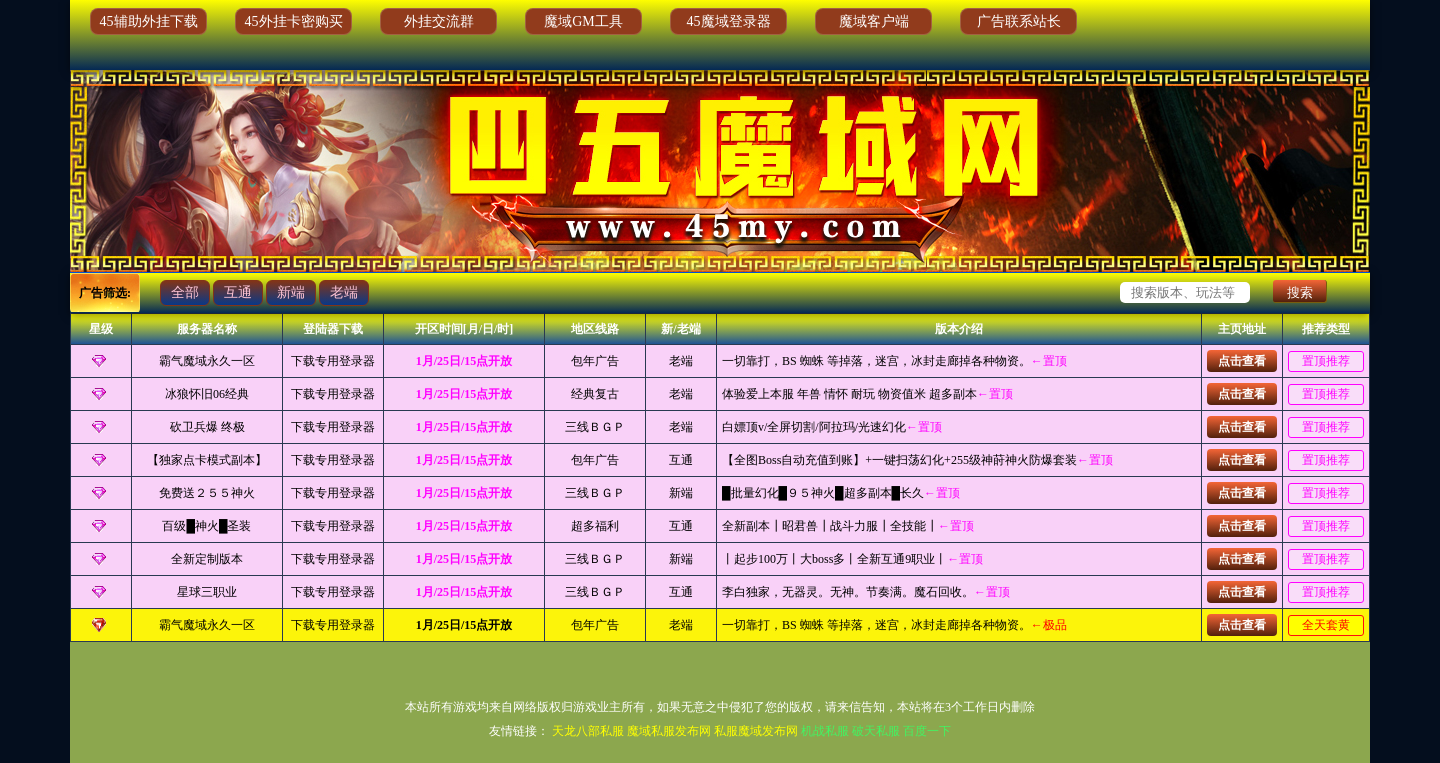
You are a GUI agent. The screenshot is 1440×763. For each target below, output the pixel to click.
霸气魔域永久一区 (207, 361)
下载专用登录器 (333, 361)
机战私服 (825, 731)
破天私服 (876, 731)
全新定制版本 (207, 559)
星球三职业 (207, 592)
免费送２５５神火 (207, 493)
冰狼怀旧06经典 (207, 394)
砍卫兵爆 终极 (207, 427)
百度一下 (927, 731)
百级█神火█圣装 (206, 526)
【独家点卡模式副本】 (207, 460)
